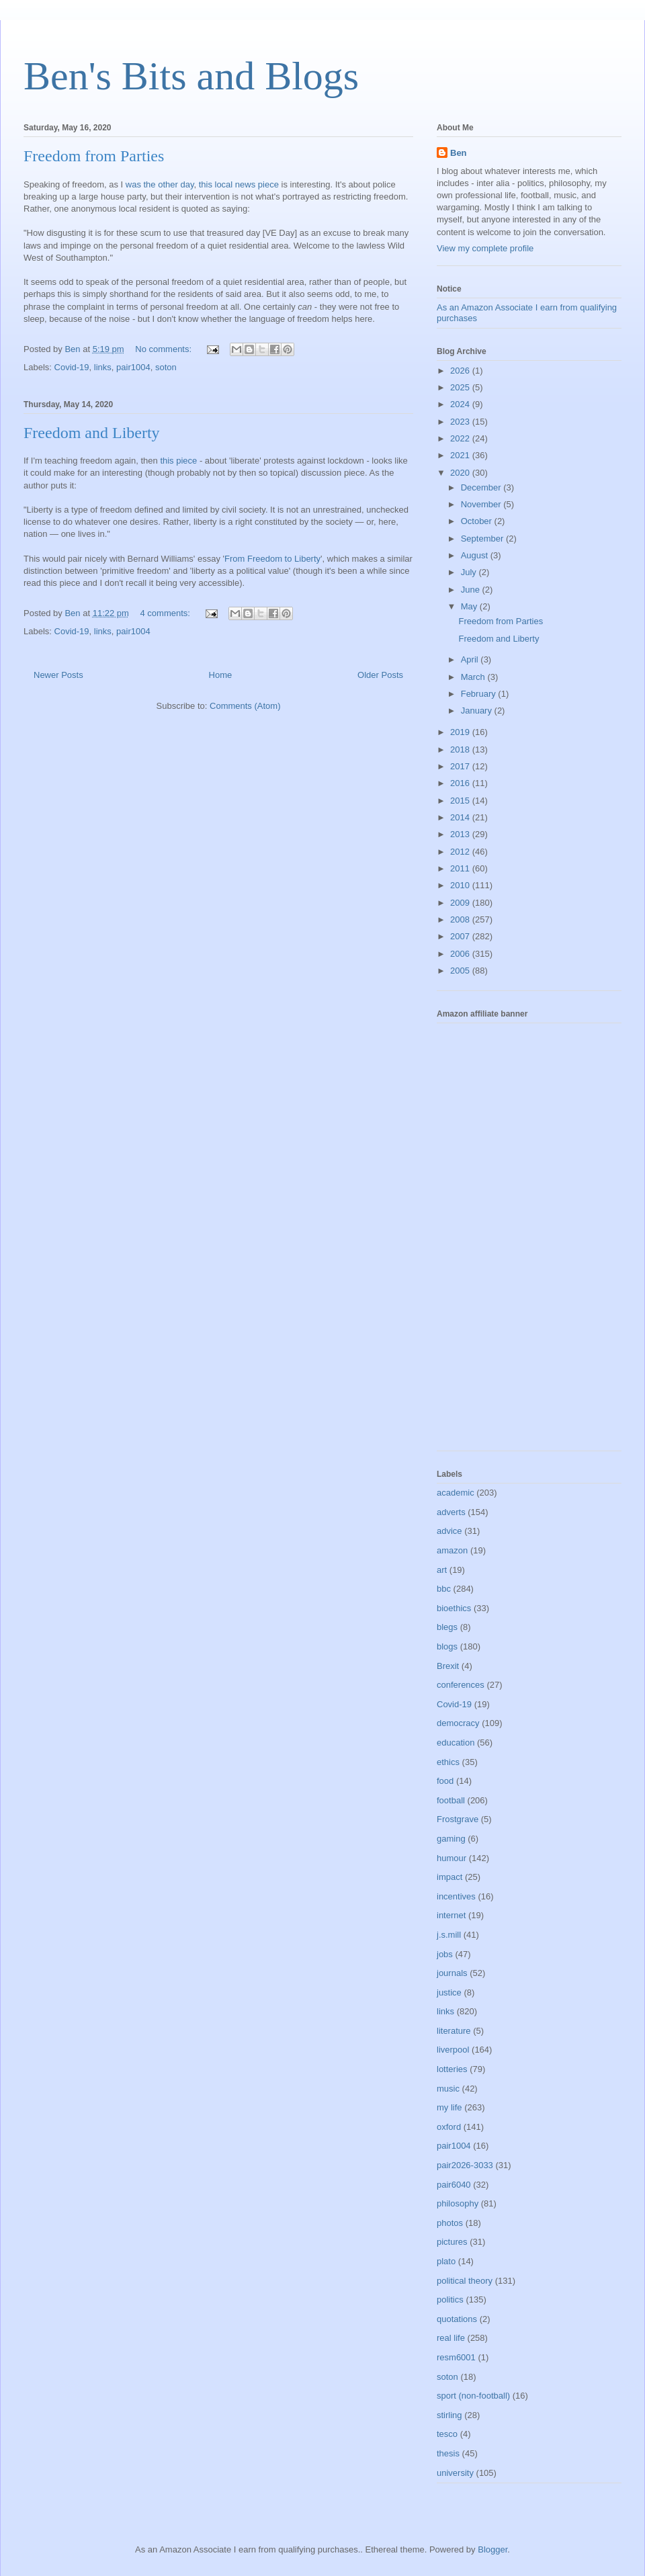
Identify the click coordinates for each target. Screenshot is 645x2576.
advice (449, 1531)
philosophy (457, 2203)
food (445, 1781)
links (103, 367)
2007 (461, 936)
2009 (461, 903)
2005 (461, 970)
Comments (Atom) (245, 706)
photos (450, 2223)
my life (449, 2107)
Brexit (448, 1666)
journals (452, 1973)
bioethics (454, 1608)
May (470, 606)
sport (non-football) (473, 2396)
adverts (451, 1512)
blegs (447, 1627)
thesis (448, 2453)
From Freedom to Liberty (272, 559)
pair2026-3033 (465, 2165)
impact (449, 1877)
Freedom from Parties (94, 156)
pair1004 (133, 367)
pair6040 (454, 2185)
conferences (460, 1685)
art (442, 1570)
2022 (461, 438)
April (471, 659)
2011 (461, 868)
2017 (461, 766)
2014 (461, 817)
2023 (461, 422)
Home (220, 675)
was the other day (160, 184)
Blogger (492, 2549)
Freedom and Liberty (92, 432)
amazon (452, 1550)
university (455, 2473)
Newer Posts (58, 675)
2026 (461, 371)
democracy (458, 1723)
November (482, 504)
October (477, 521)
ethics (448, 1762)
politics (450, 2299)
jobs (445, 1954)
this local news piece (239, 184)
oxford (449, 2127)
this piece (178, 461)
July (470, 572)
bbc (444, 1589)
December (482, 487)
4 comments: (166, 613)
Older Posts (380, 675)
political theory (464, 2281)
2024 (461, 404)
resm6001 (456, 2357)
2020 (461, 473)
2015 (461, 801)
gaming (451, 1839)
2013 (461, 834)
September (483, 538)
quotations (457, 2319)
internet (451, 1915)
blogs (447, 1646)
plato (446, 2261)
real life (451, 2338)
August (475, 555)
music (448, 2089)
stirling (449, 2415)
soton (166, 367)
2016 (461, 783)
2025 (461, 387)
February (480, 694)
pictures (452, 2242)
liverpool (453, 2050)
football (451, 1800)
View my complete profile (485, 248)
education (455, 1742)
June (471, 590)
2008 (461, 919)
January (477, 710)
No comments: (164, 349)
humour (451, 1858)
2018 (461, 749)
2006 (461, 954)
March (474, 677)
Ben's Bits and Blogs (191, 76)
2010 (461, 885)
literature (454, 2031)
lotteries (452, 2069)
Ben (458, 153)
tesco (447, 2434)
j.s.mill (449, 1935)
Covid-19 (71, 367)
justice (449, 1992)
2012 (461, 852)
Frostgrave (457, 1819)
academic (455, 1493)
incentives (456, 1896)
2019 (461, 732)
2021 (461, 455)
